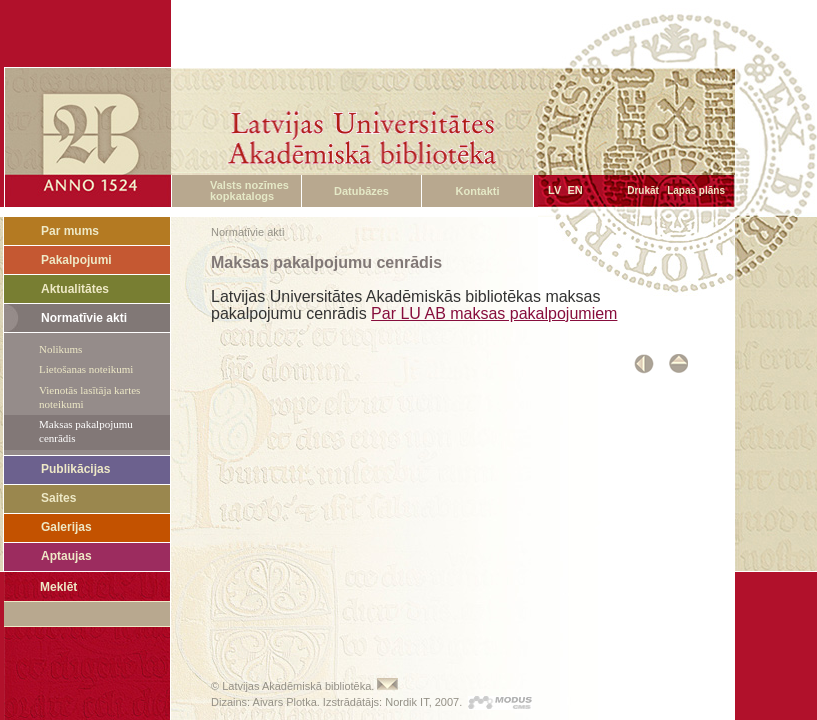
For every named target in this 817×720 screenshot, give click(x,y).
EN (574, 190)
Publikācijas (75, 469)
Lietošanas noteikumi (86, 369)
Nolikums (60, 349)
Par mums (70, 231)
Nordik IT (406, 702)
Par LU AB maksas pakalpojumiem (494, 313)
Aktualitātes (75, 289)
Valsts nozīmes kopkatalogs (249, 190)
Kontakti (478, 191)
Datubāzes (361, 191)
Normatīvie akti (84, 318)
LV (554, 190)
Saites (58, 498)
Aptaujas (66, 556)
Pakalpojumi (76, 260)
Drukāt (643, 190)
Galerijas (66, 527)
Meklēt (58, 587)
